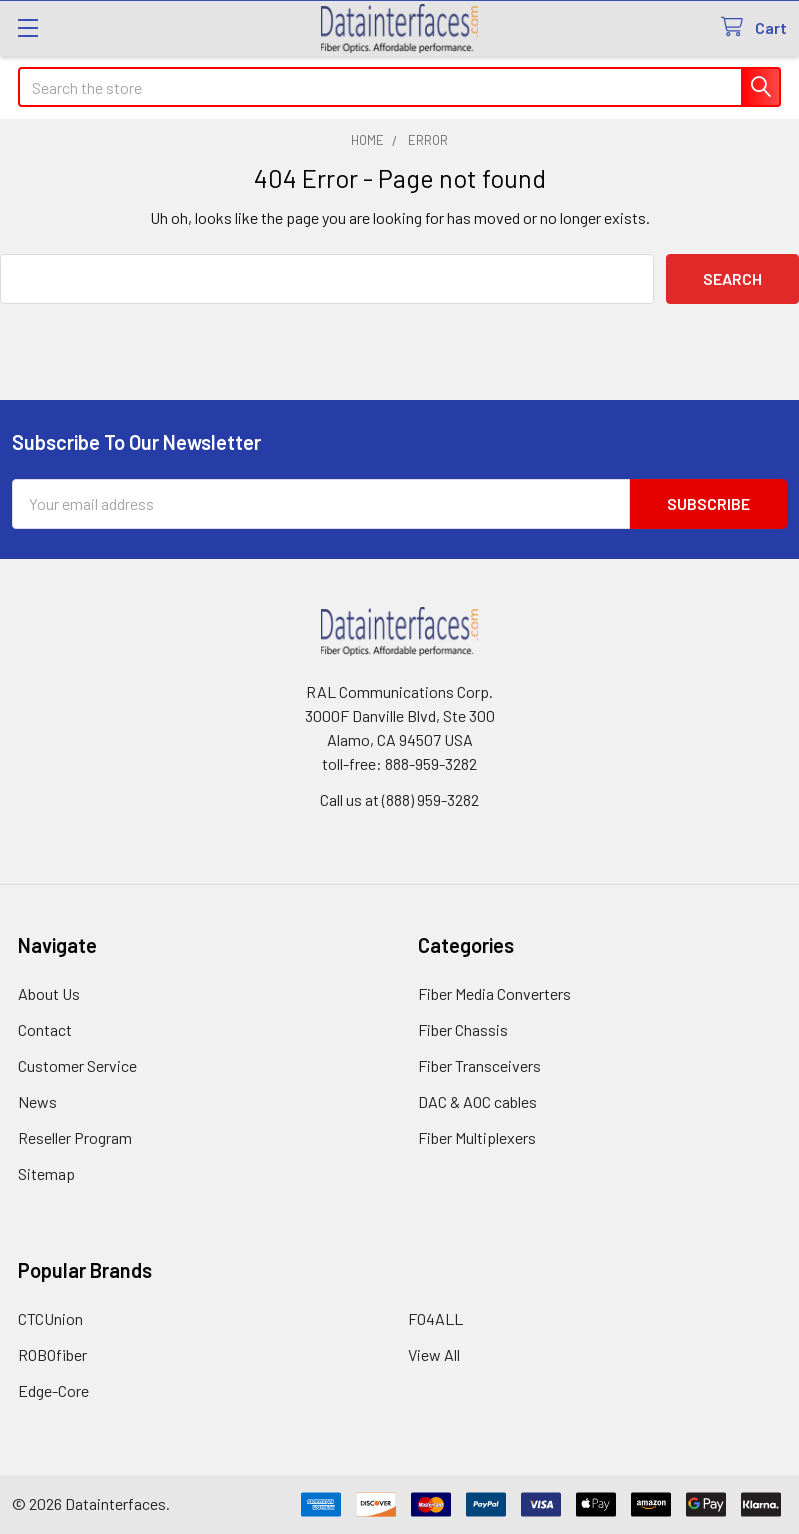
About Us (49, 993)
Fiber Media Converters (494, 993)
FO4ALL (435, 1318)
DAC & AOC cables (477, 1101)
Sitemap (46, 1173)
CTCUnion (50, 1318)
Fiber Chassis (463, 1029)
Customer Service (77, 1065)
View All (434, 1354)
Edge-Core (53, 1390)
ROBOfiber (52, 1354)
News (37, 1101)
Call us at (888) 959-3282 (399, 799)
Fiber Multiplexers (477, 1137)
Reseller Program (75, 1137)
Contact (45, 1029)
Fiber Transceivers (479, 1065)
